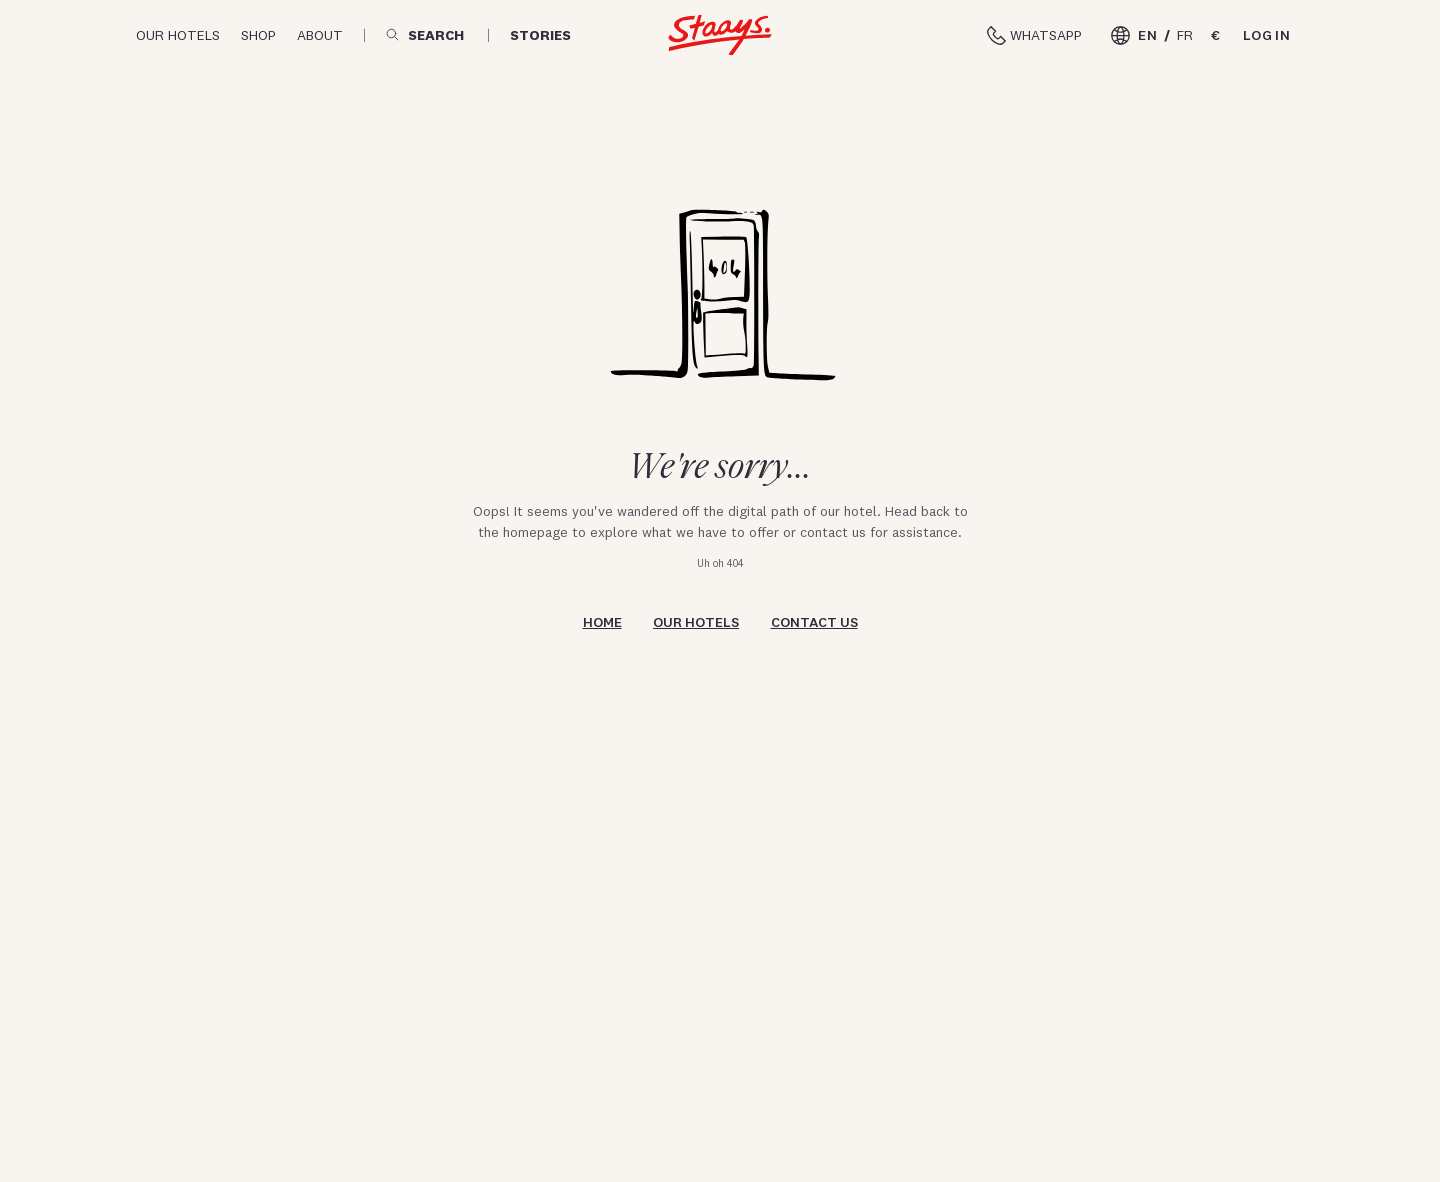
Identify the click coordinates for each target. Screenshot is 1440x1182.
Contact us (814, 622)
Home (602, 622)
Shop (258, 35)
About (320, 35)
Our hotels (178, 35)
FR (1185, 35)
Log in (1266, 35)
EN (1147, 35)
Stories (540, 35)
